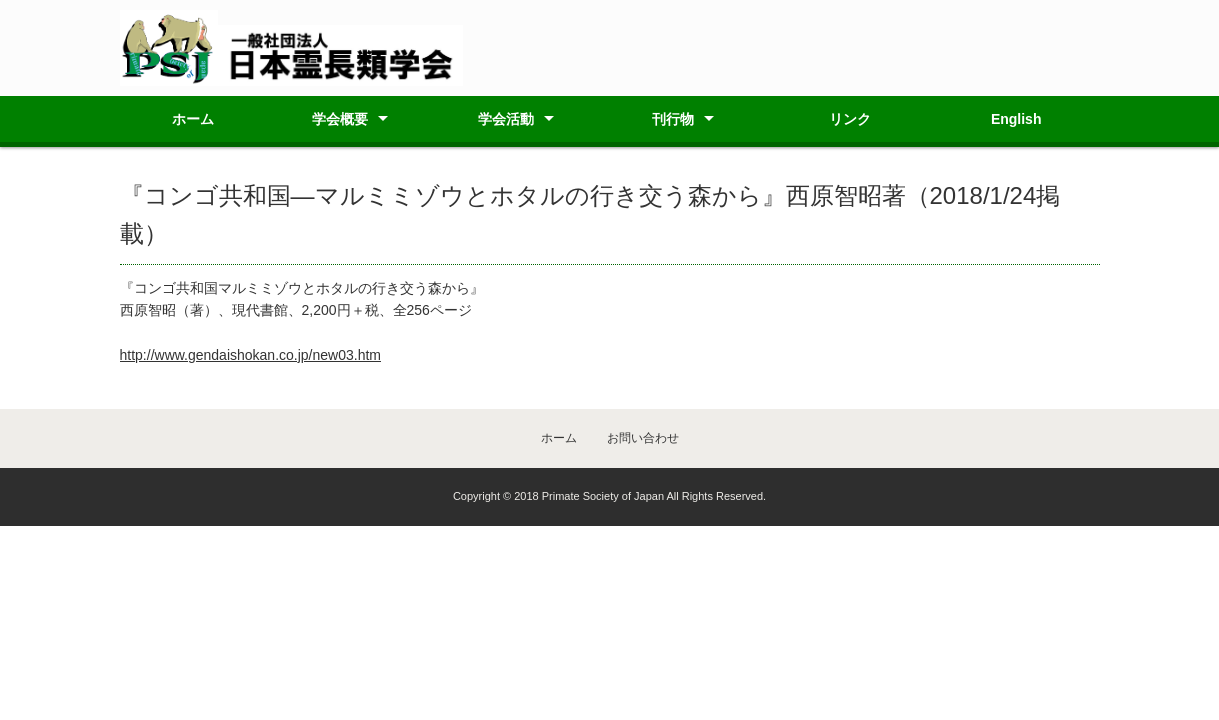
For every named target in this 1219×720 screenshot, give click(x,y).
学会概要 (340, 119)
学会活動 (506, 119)
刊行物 (673, 119)
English (1016, 119)
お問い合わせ (643, 438)
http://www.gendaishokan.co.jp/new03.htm (251, 355)
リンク (850, 119)
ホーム (193, 119)
